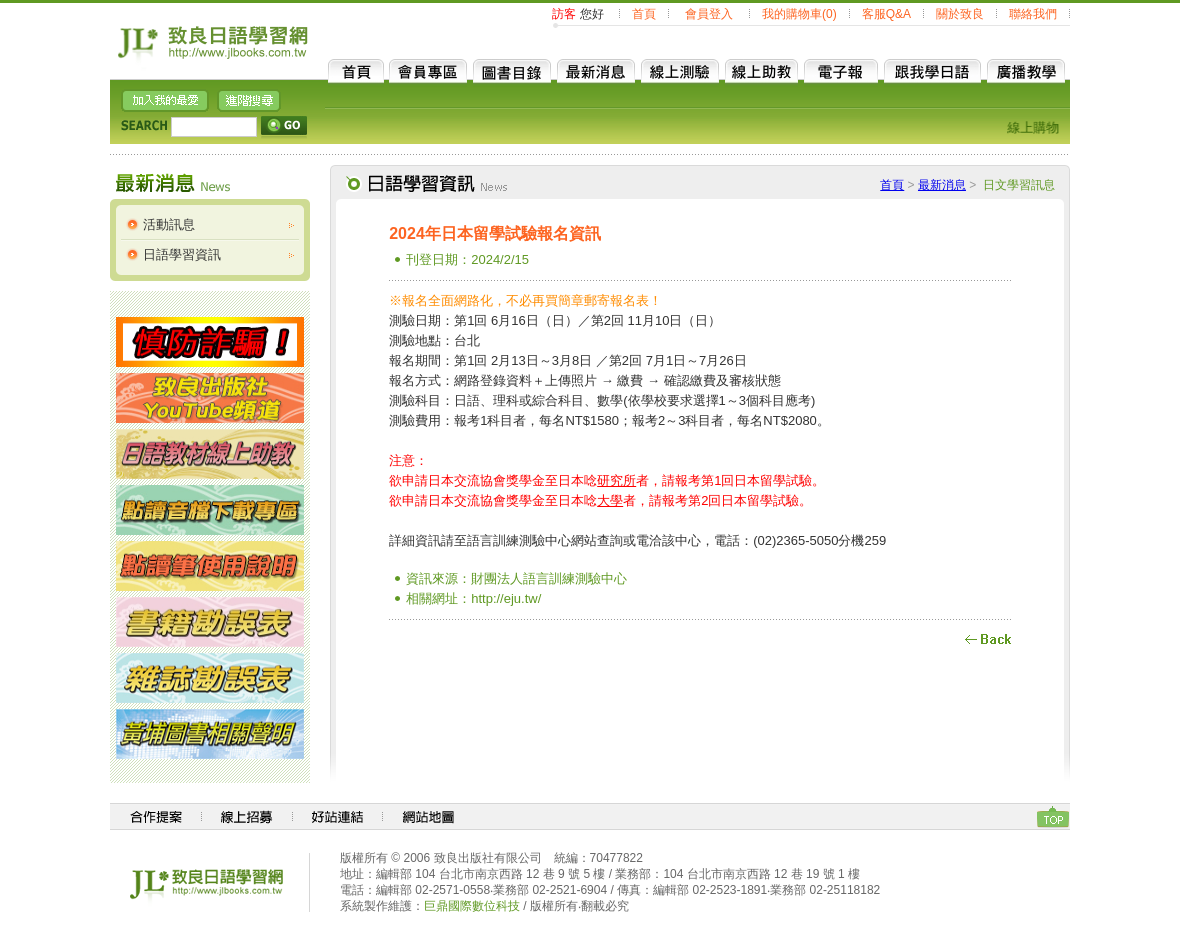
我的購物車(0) (799, 14)
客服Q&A (886, 14)
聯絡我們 (1033, 14)
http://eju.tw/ (506, 598)
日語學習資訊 (182, 254)
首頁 (644, 14)
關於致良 (960, 14)
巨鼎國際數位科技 (472, 906)
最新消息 (942, 185)
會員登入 (709, 14)
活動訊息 (169, 224)
